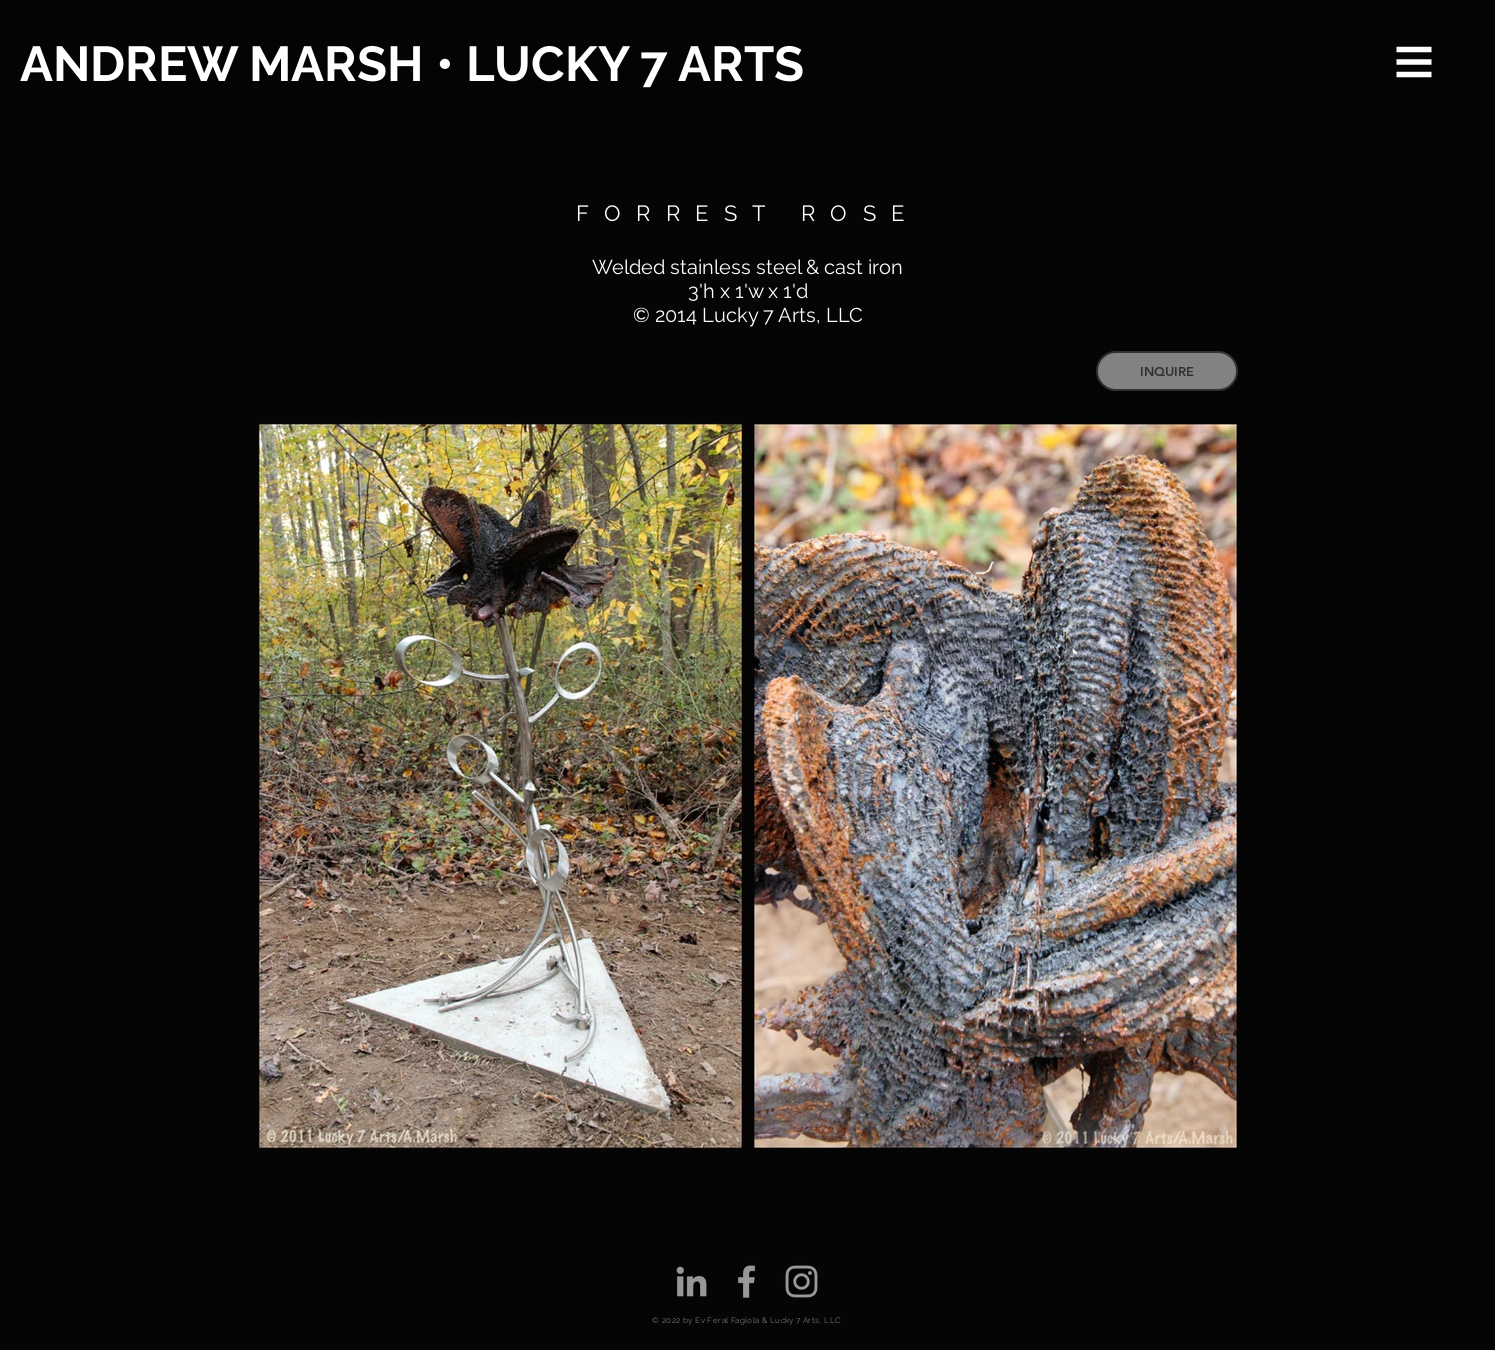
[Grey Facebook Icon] (746, 1281)
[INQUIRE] (1167, 371)
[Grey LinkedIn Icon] (691, 1281)
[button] (1414, 62)
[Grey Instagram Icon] (801, 1281)
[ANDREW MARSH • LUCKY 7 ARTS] (414, 64)
